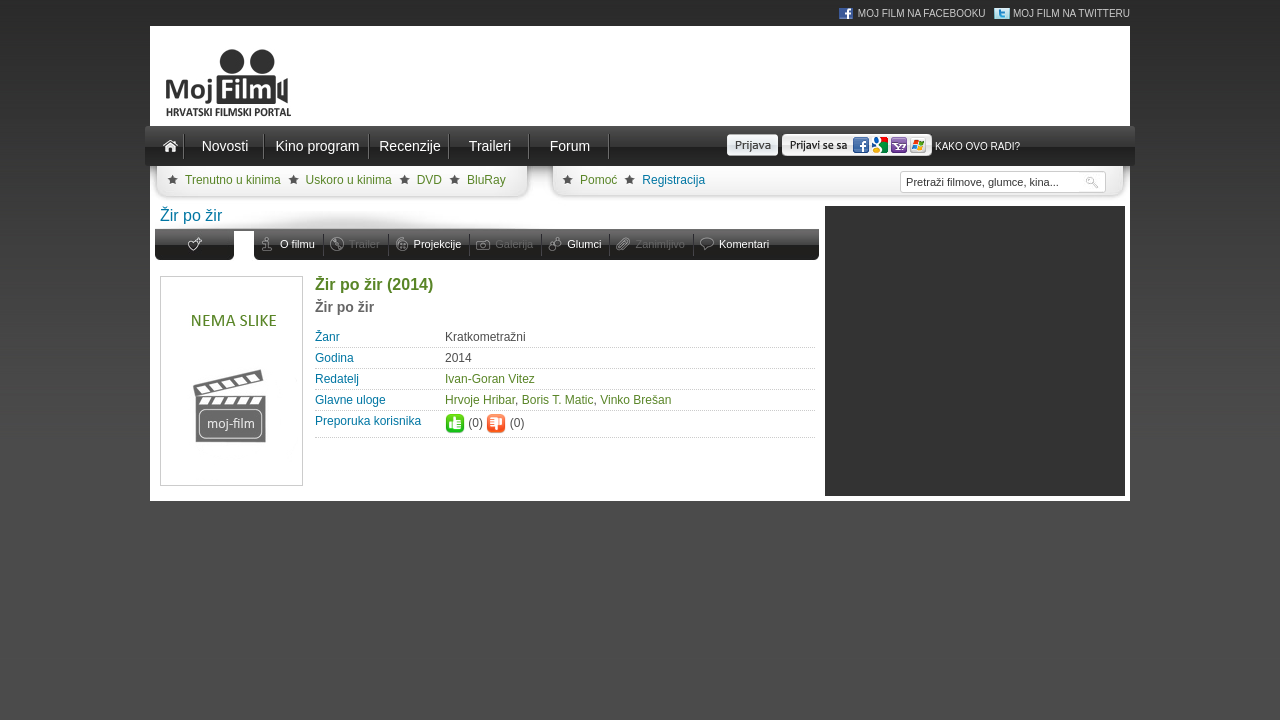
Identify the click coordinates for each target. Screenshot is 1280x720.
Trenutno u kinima (233, 180)
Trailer (364, 244)
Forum (570, 146)
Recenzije (409, 146)
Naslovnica (170, 146)
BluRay (486, 180)
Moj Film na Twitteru (1071, 13)
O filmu (297, 244)
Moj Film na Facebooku (922, 13)
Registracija (673, 180)
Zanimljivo (660, 244)
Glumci (584, 244)
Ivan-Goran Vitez (490, 379)
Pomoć (598, 180)
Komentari (744, 244)
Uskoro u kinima (349, 180)
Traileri (490, 146)
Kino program (317, 146)
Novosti (225, 146)
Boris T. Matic (558, 400)
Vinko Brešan (635, 400)
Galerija (514, 244)
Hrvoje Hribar (480, 400)
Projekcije (438, 244)
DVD (429, 180)
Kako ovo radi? (977, 146)
